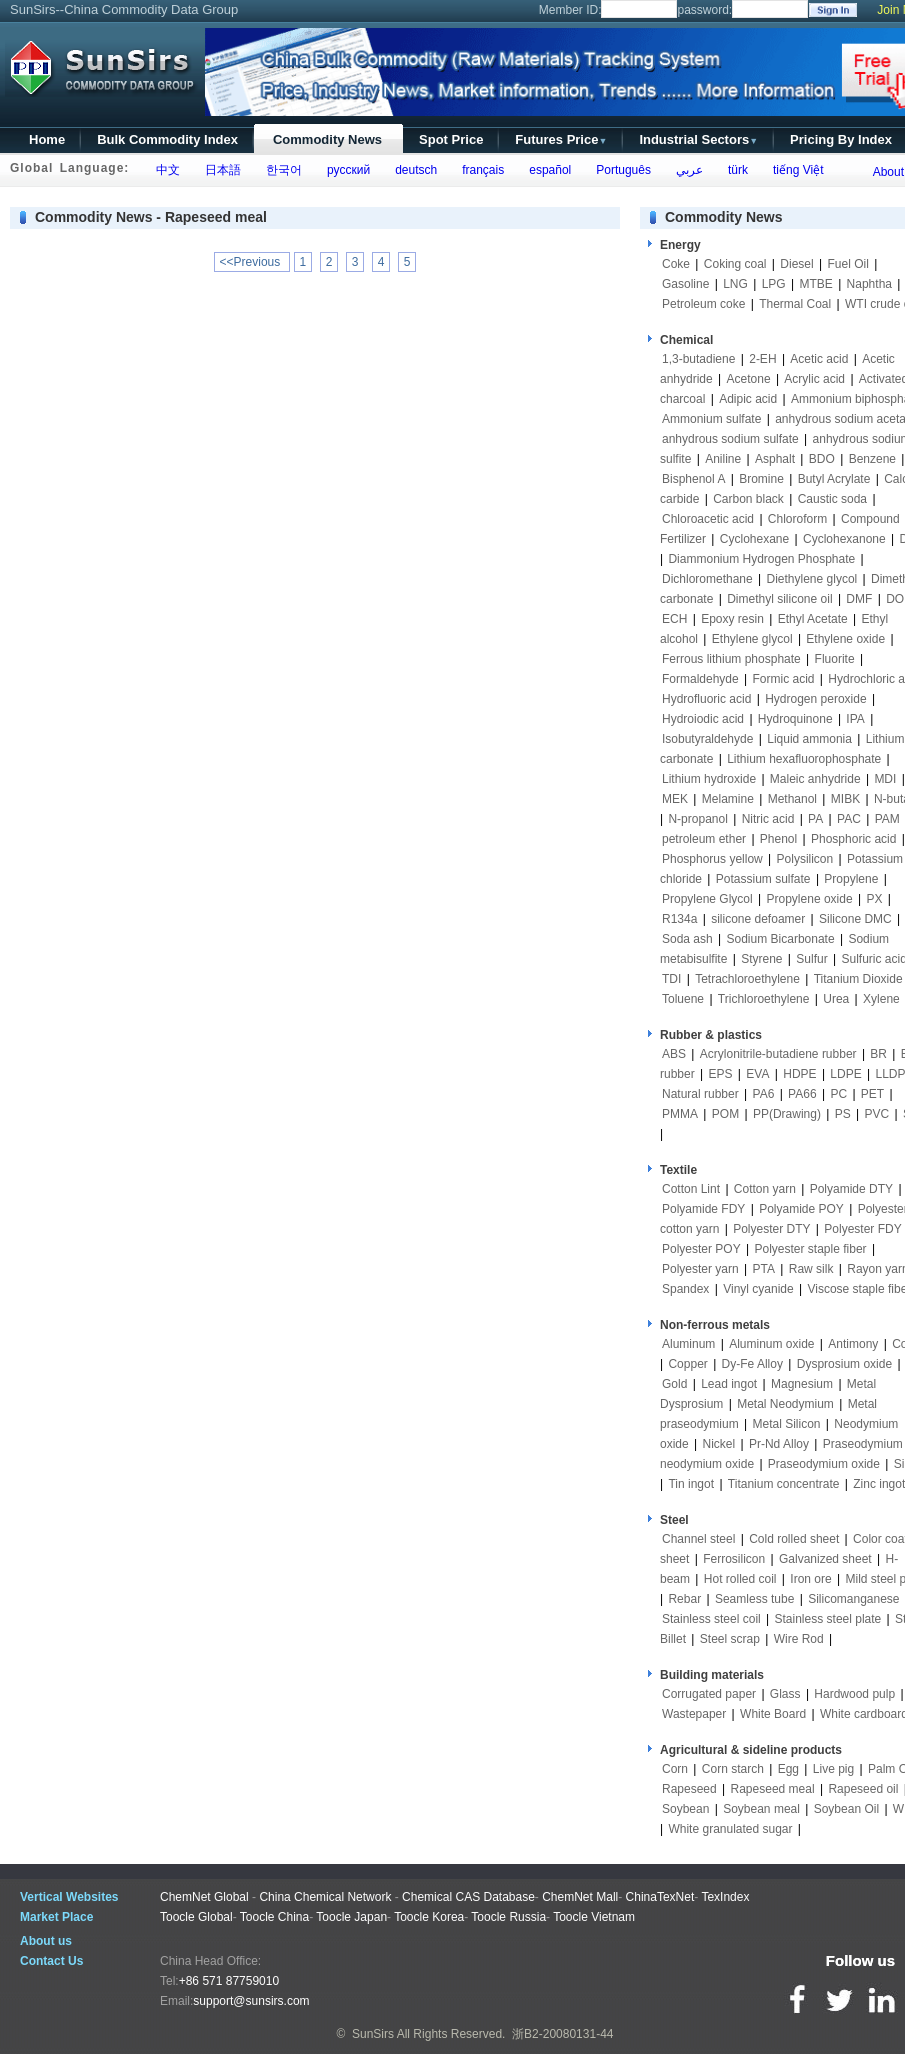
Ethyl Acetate (813, 619)
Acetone (749, 379)
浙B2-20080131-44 (562, 2034)
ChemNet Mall (580, 1897)
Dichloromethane (707, 579)
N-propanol (697, 819)
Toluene (683, 999)
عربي (686, 170)
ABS (674, 1054)
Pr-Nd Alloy (779, 1444)
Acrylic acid (814, 379)
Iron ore (810, 1579)
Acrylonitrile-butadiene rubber (778, 1054)
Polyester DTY (771, 1229)
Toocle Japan (351, 1917)
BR (878, 1054)
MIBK (845, 799)
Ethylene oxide (845, 639)
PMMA (680, 1114)
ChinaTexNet (660, 1897)
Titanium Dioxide (858, 979)
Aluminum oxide (771, 1344)
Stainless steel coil (711, 1619)
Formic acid (784, 679)
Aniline (723, 459)
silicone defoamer (758, 919)
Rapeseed (689, 1789)
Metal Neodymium (785, 1404)
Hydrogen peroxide (815, 699)
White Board (773, 1714)
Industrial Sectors (698, 139)
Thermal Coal (795, 304)
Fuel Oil (847, 264)
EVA (757, 1074)
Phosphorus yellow (712, 859)
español (547, 170)
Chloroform (797, 519)
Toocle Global (196, 1917)
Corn (675, 1769)
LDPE (845, 1074)
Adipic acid (748, 399)
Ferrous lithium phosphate (731, 659)
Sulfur (811, 959)
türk (734, 170)
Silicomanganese (853, 1599)
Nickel (718, 1444)
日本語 (219, 170)
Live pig (833, 1769)
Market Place (56, 1917)
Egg (788, 1769)
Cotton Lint (691, 1189)
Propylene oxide (810, 899)
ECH (674, 619)
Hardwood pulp (854, 1694)
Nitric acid (768, 819)
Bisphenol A (693, 479)
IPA (855, 719)
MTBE (815, 284)
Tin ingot (691, 1484)
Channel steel (698, 1539)
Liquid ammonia (809, 739)
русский (345, 170)
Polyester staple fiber (811, 1249)
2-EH (762, 359)
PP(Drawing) (787, 1114)
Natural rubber (700, 1094)
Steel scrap (730, 1639)
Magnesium (802, 1384)
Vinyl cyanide (758, 1289)
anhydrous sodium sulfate (730, 439)
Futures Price (561, 139)
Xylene (881, 999)
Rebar (684, 1599)
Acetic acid (819, 359)
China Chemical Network (325, 1897)
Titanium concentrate (784, 1484)
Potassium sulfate (763, 879)
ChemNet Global (204, 1897)
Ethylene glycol (752, 639)
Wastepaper (694, 1714)
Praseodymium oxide (824, 1464)
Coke (676, 264)
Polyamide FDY (703, 1209)
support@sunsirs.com (251, 2001)
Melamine (728, 799)
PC (838, 1094)
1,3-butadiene (698, 359)
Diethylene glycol (812, 579)
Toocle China (274, 1917)
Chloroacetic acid (708, 519)
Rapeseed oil (863, 1789)
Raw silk (811, 1269)
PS (843, 1114)
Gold (674, 1384)
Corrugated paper (709, 1694)
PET (872, 1094)
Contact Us (51, 1961)
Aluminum (688, 1344)
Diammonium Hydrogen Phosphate (761, 559)
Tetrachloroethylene (747, 979)
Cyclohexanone (844, 539)
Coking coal (735, 264)
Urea (836, 999)
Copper (687, 1364)
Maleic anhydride (815, 779)
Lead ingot (729, 1384)
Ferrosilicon (734, 1559)
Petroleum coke (703, 304)
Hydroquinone (795, 719)
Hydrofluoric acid (706, 699)
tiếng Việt (794, 170)
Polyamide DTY (851, 1189)
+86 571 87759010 (229, 1981)
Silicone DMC (855, 919)
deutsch (412, 170)
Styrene (761, 959)
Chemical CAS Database (468, 1897)
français (480, 170)
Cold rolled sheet (794, 1539)
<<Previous (252, 262)
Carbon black (748, 499)
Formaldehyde (700, 679)
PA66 (802, 1094)
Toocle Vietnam (594, 1917)
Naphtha (869, 284)
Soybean (685, 1809)
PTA (764, 1269)
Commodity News (327, 139)
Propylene (851, 879)
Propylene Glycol (707, 899)
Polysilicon (805, 859)
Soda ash (687, 939)
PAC (849, 819)
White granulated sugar (730, 1829)
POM (725, 1114)
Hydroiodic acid (703, 719)
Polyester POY (701, 1249)
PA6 (764, 1094)
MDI (885, 779)
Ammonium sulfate (711, 419)
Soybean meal (761, 1809)
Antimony (853, 1344)
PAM (887, 819)
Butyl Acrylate (834, 479)
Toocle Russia (508, 1917)
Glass (785, 1694)
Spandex (685, 1289)
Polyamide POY (801, 1209)
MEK (675, 799)
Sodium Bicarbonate (781, 939)
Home (47, 139)
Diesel (796, 264)
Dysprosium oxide (844, 1364)
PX (874, 899)
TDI (671, 979)
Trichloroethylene (764, 999)
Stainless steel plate (828, 1619)
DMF (859, 599)
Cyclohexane (754, 539)
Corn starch (733, 1769)
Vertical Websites (69, 1897)
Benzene (872, 459)
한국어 (280, 170)
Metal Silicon (787, 1424)
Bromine (761, 479)
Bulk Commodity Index (167, 139)
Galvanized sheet (825, 1559)
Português (620, 170)
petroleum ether (704, 839)
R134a (679, 919)
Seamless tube (754, 1599)
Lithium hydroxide (709, 779)
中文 (164, 170)
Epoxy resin (732, 619)
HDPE (799, 1074)
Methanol (792, 799)
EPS (720, 1074)
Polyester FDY (862, 1229)
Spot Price (451, 139)
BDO (822, 459)
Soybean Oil (846, 1809)
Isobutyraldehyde (707, 739)
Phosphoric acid (853, 839)
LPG (774, 284)
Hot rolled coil (740, 1579)
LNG (735, 284)
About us (46, 1941)
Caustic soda (832, 499)
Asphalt (775, 459)
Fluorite (835, 659)
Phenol (778, 839)
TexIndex (725, 1897)
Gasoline (685, 284)
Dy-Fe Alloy (752, 1364)
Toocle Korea (429, 1917)
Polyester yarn (700, 1269)
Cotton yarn (765, 1189)
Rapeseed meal (773, 1789)
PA (815, 819)
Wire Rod (799, 1639)
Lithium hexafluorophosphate (804, 759)
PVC (877, 1114)
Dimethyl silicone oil (779, 599)
